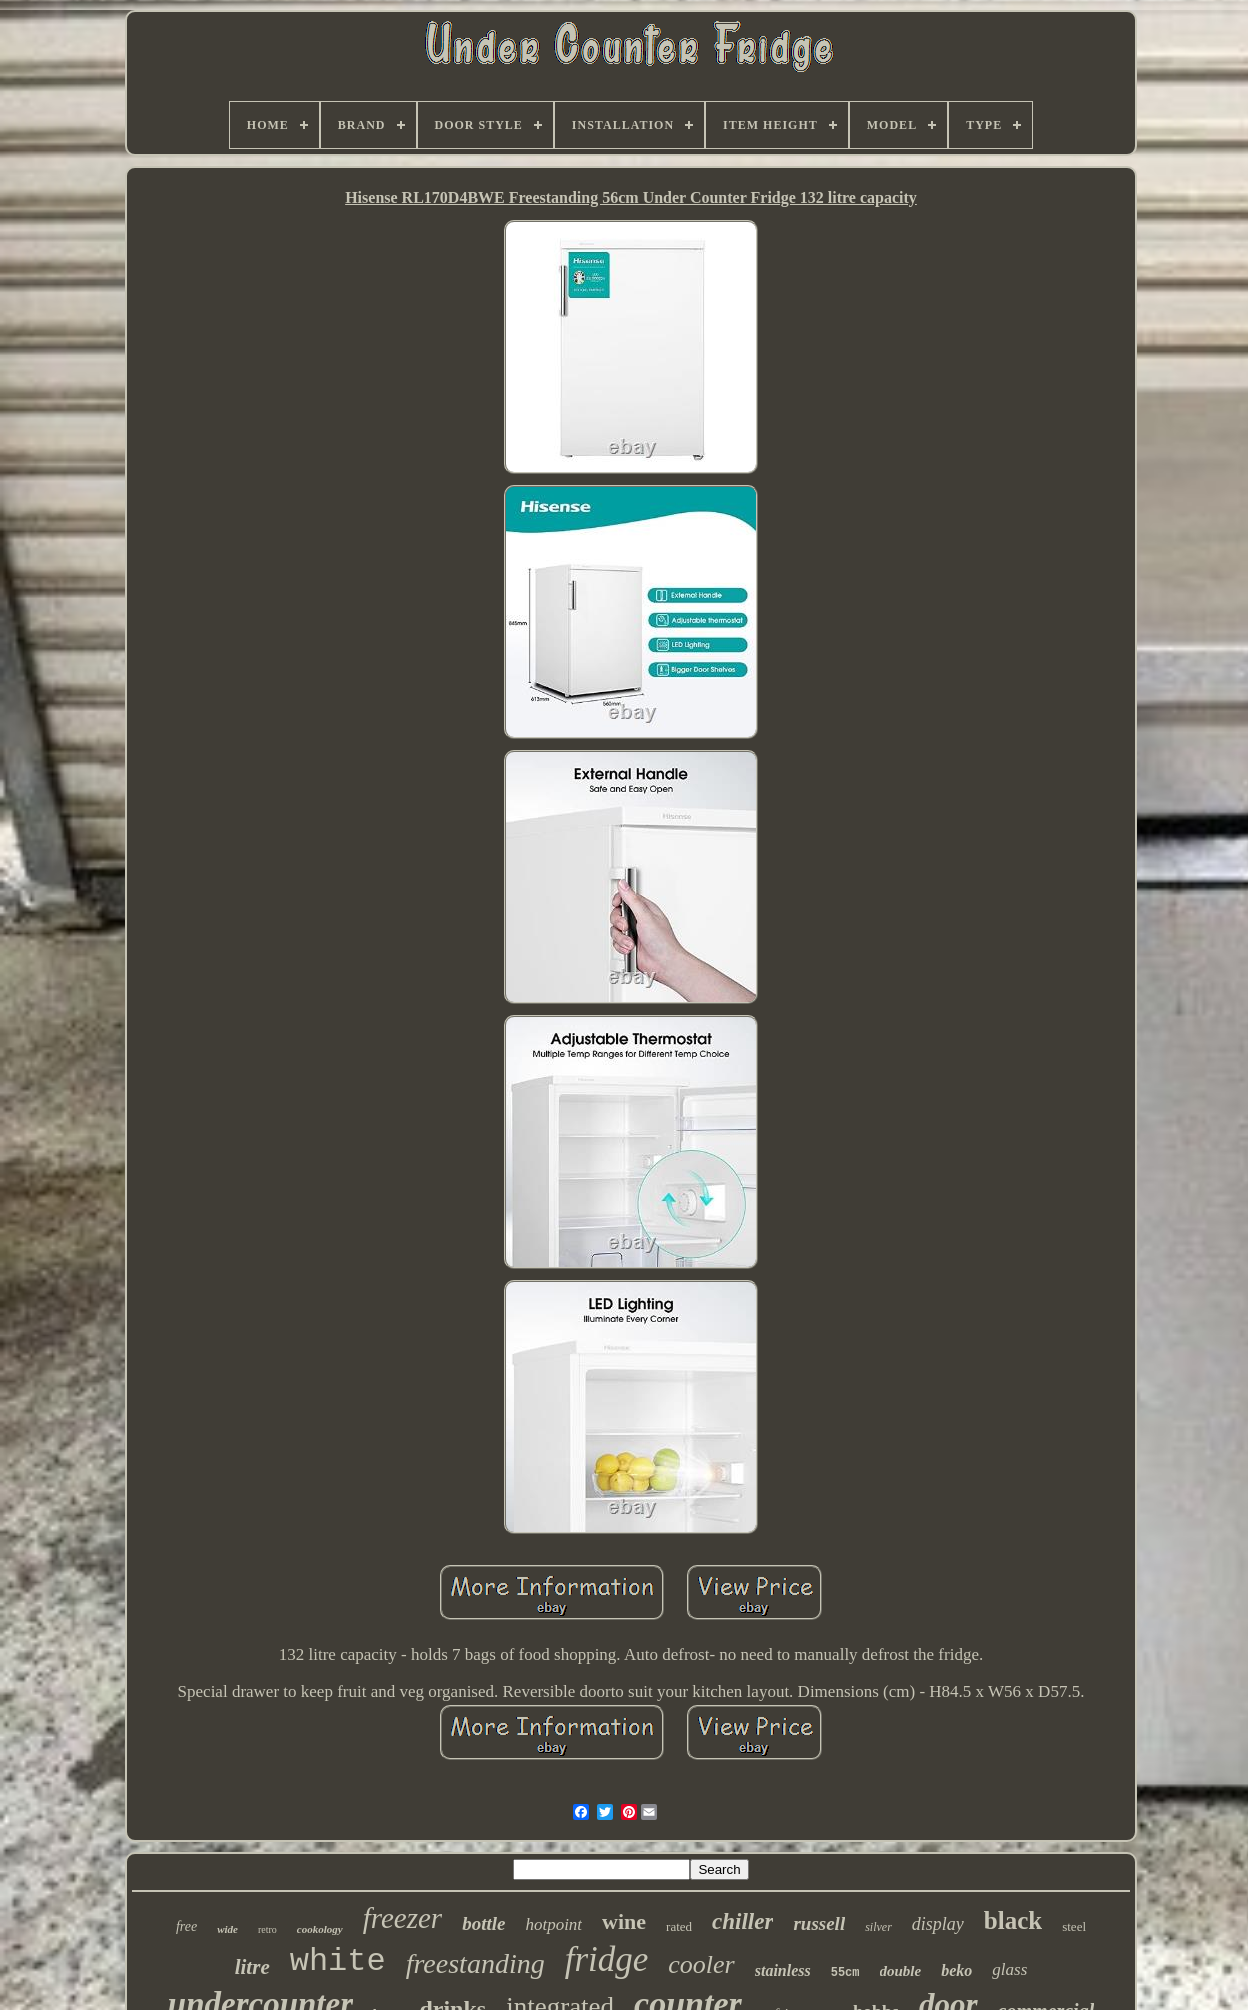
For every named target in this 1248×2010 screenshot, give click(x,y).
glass (1009, 1969)
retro (267, 1929)
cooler (701, 1964)
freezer (402, 1918)
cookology (320, 1929)
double (901, 1971)
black (1013, 1920)
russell (819, 1923)
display (938, 1924)
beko (956, 1970)
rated (679, 1926)
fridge (607, 1959)
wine (624, 1921)
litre (252, 1967)
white (338, 1961)
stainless (783, 1970)
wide (227, 1929)
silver (878, 1927)
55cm (845, 1973)
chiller (742, 1921)
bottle (483, 1923)
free (186, 1926)
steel (1074, 1926)
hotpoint (553, 1924)
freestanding (475, 1963)
